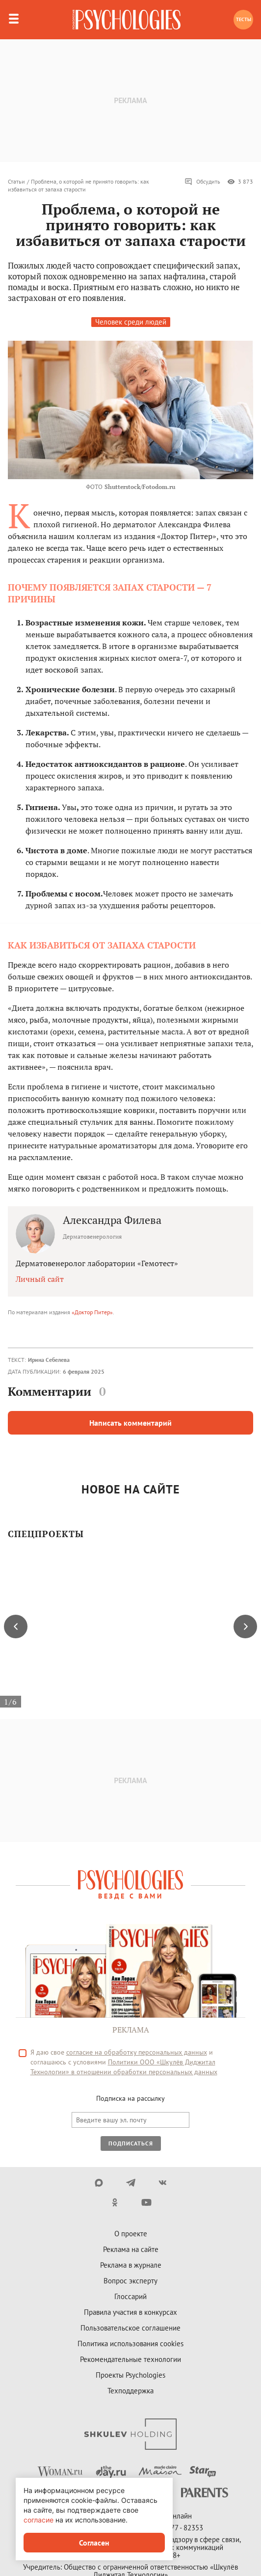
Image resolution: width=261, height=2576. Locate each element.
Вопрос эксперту (130, 2280)
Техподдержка (130, 2390)
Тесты (243, 19)
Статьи (16, 181)
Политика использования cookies (130, 2343)
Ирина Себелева (49, 1359)
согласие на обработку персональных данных (136, 2052)
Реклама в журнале (130, 2265)
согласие (38, 2520)
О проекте (130, 2233)
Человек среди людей (130, 321)
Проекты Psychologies (130, 2375)
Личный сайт (40, 1279)
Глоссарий (130, 2296)
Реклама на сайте (130, 2249)
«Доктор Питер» (92, 1312)
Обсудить (202, 182)
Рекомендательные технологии (130, 2359)
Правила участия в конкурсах (130, 2312)
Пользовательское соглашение (130, 2327)
